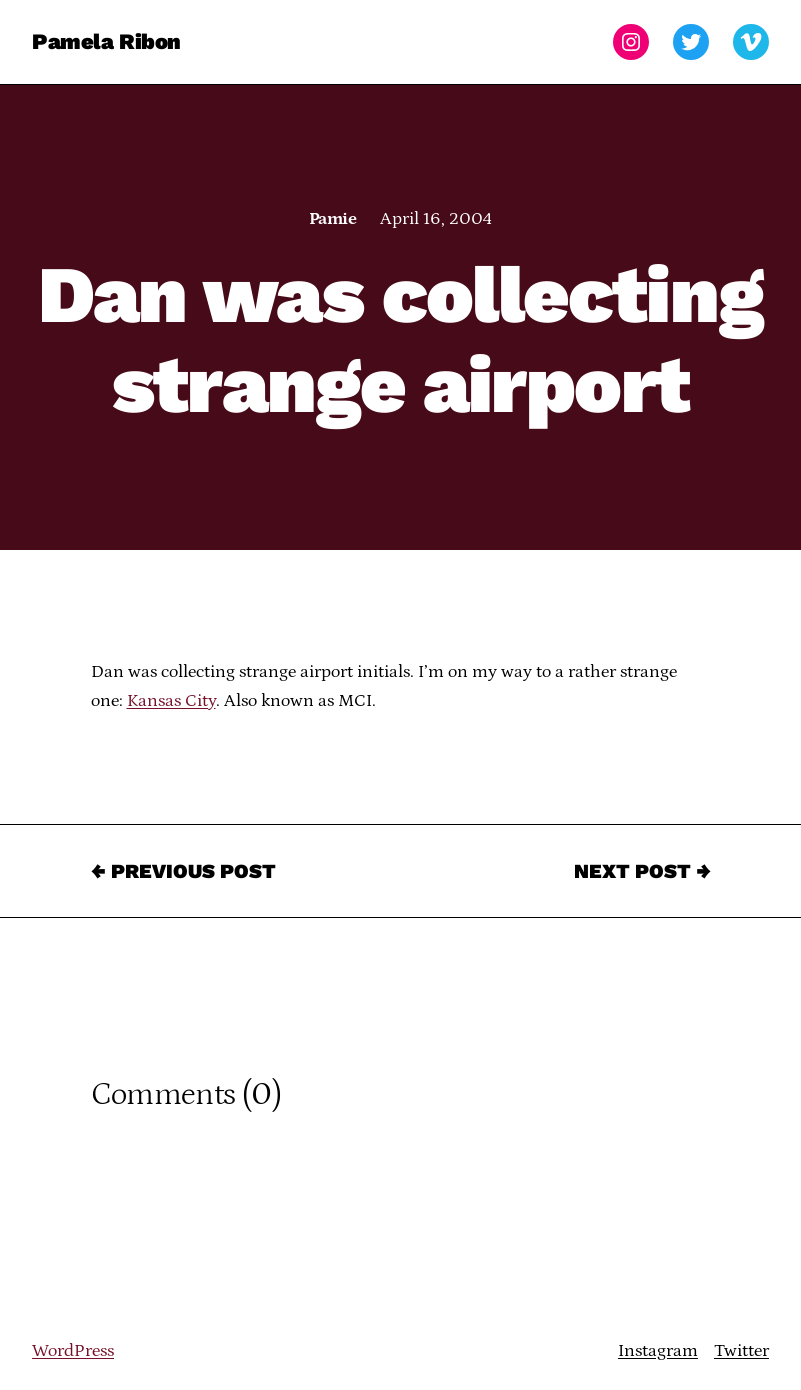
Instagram (658, 1351)
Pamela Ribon (106, 41)
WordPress (73, 1351)
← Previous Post (183, 871)
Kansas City (171, 701)
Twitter (741, 1351)
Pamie (332, 219)
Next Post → (642, 871)
